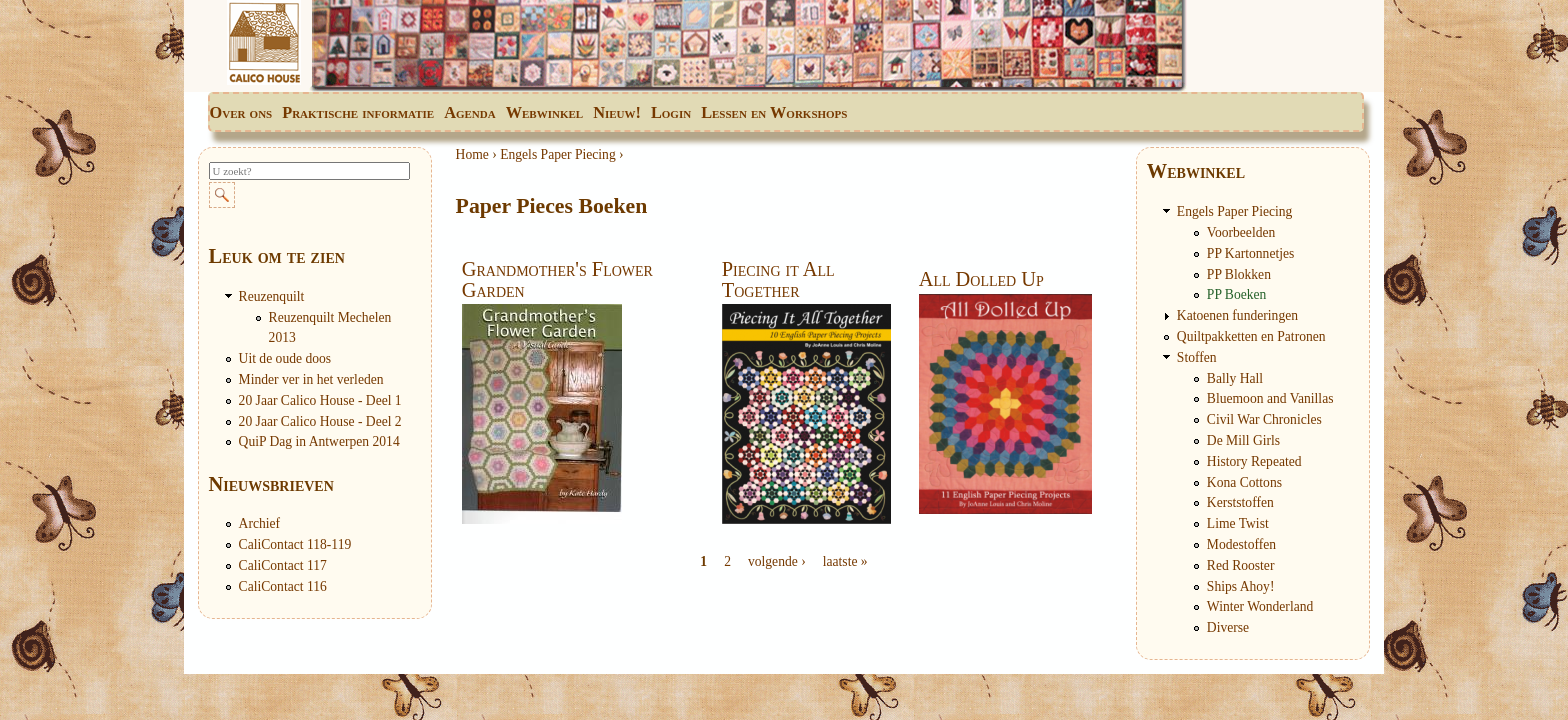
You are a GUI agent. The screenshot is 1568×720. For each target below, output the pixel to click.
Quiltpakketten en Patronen (1251, 336)
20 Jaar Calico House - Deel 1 (320, 400)
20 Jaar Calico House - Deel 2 (320, 421)
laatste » (845, 561)
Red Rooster (1241, 565)
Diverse (1228, 627)
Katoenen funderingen (1237, 315)
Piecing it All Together (778, 279)
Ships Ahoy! (1241, 586)
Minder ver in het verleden (311, 379)
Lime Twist (1238, 523)
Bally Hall (1235, 378)
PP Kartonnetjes (1250, 253)
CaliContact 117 (283, 565)
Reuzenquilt (272, 296)
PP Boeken (1237, 294)
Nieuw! (617, 112)
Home (472, 154)
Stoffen (1197, 357)
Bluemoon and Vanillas (1270, 398)
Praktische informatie (358, 112)
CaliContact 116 (283, 586)
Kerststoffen (1240, 502)
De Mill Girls (1243, 440)
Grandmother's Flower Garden (557, 279)
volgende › (777, 561)
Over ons (241, 112)
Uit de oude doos (285, 358)
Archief (260, 523)
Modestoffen (1241, 544)
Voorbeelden (1241, 232)
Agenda (470, 112)
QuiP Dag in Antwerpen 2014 (319, 441)
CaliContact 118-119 (295, 544)
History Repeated (1254, 461)
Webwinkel (544, 112)
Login (671, 112)
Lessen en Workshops (774, 112)
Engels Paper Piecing (558, 154)
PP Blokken (1239, 274)
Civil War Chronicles (1264, 419)
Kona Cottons (1244, 482)
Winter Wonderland (1260, 606)
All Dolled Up (981, 279)
